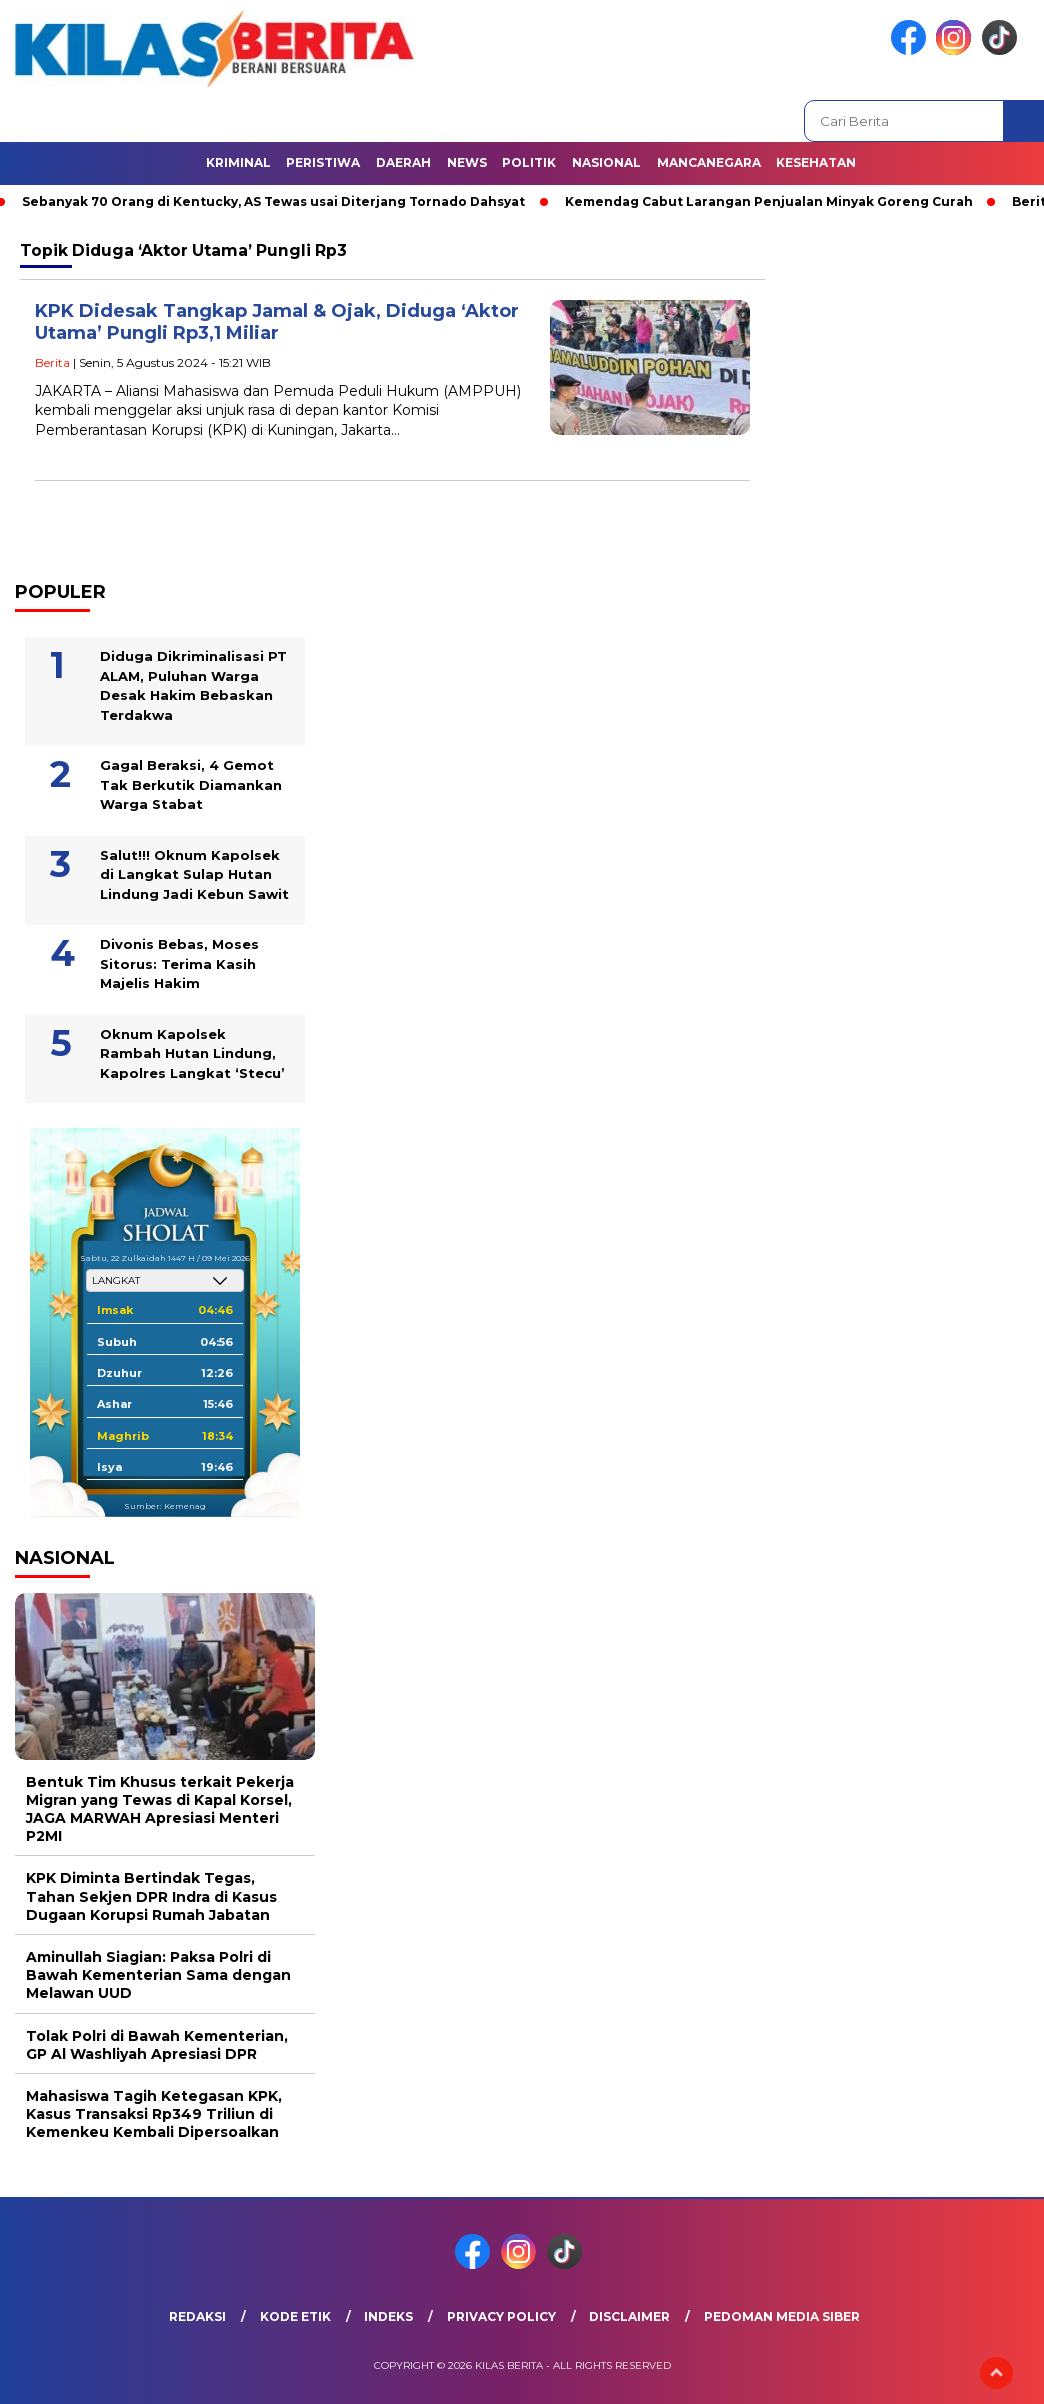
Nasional (606, 162)
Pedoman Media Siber (782, 2316)
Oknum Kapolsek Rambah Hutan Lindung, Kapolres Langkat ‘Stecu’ (192, 1053)
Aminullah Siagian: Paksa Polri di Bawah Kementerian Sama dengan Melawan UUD (158, 1975)
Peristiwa (323, 162)
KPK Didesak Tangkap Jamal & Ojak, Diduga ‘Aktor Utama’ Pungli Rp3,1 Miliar (277, 322)
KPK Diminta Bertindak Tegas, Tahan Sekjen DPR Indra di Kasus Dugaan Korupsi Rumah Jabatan (151, 1896)
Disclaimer (629, 2316)
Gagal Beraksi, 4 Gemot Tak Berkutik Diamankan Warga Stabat (191, 784)
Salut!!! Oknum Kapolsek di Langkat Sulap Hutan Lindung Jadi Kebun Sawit (194, 874)
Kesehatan (816, 162)
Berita (52, 362)
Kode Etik (295, 2316)
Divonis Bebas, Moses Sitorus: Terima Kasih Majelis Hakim (179, 963)
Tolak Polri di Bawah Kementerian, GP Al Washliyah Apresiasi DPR (157, 2045)
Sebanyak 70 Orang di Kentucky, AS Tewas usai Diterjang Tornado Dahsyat (273, 201)
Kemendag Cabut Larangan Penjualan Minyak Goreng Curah (769, 201)
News (467, 162)
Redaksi (197, 2316)
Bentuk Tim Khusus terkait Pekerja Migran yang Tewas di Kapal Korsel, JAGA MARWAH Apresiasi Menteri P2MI (160, 1809)
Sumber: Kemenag (165, 1506)
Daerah (403, 162)
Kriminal (238, 162)
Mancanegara (709, 162)
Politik (529, 162)
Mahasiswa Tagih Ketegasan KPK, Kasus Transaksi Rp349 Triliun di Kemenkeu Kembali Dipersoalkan (154, 2114)
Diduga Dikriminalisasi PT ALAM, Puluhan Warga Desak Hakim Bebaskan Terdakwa (193, 685)
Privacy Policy (501, 2316)
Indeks (388, 2316)
